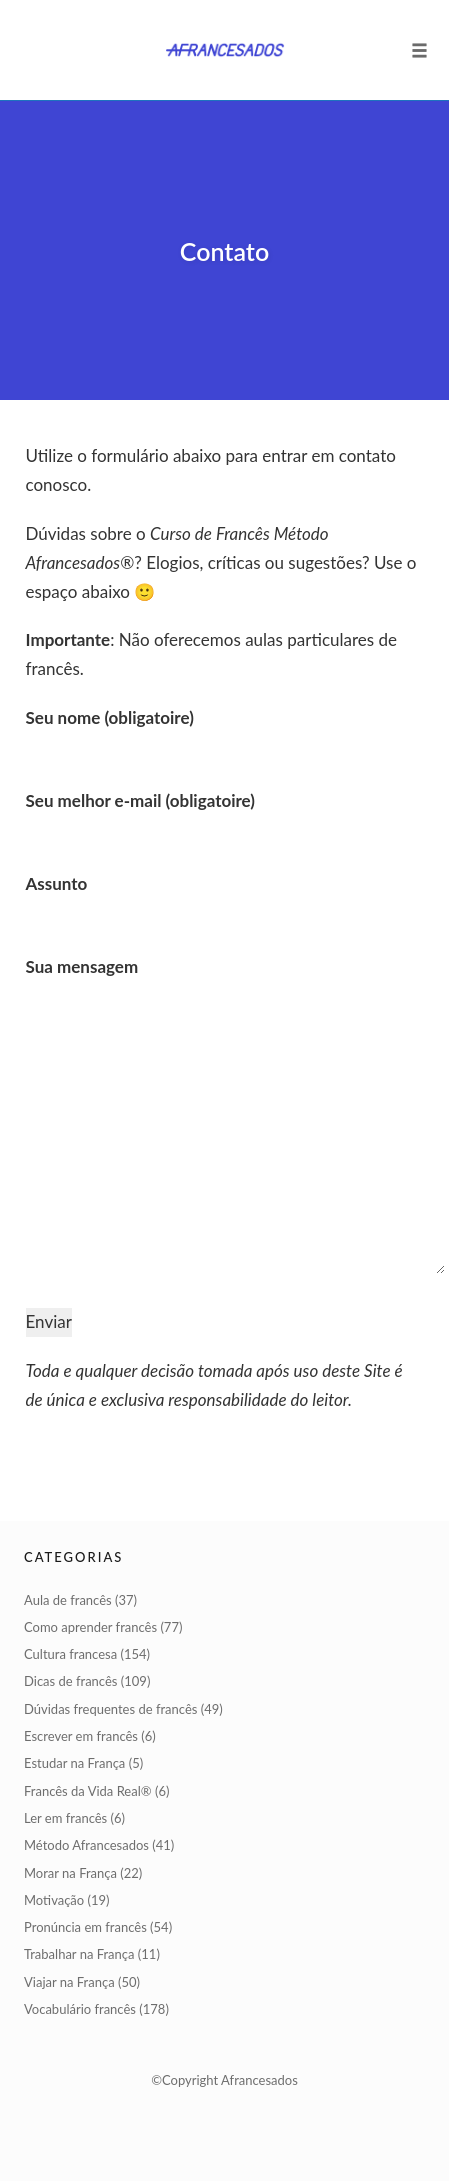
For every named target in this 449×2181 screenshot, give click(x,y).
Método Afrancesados (86, 1845)
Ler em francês (65, 1818)
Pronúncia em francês (85, 1927)
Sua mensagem (225, 1117)
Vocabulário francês (80, 2009)
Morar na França (70, 1873)
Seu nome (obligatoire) (225, 732)
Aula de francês (68, 1600)
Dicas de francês (70, 1681)
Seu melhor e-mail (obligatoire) (225, 815)
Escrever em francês (81, 1736)
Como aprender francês (90, 1627)
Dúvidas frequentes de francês (110, 1709)
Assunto (225, 898)
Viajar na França (69, 1982)
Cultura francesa (70, 1654)
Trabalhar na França (79, 1954)
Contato (224, 251)
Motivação (54, 1900)
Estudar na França (74, 1763)
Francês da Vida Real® (88, 1791)
